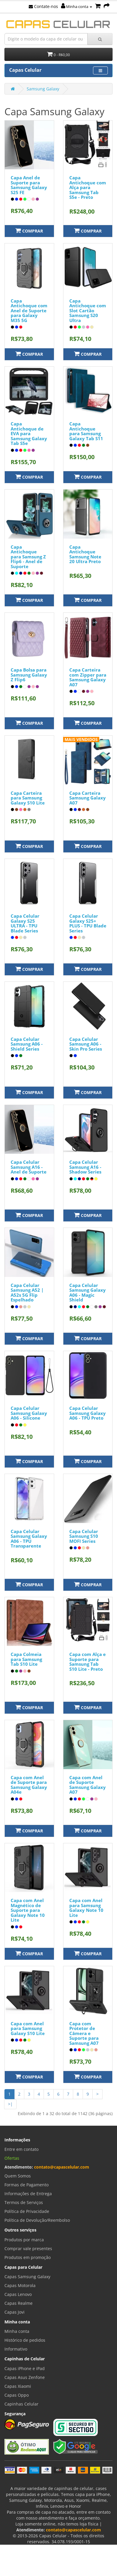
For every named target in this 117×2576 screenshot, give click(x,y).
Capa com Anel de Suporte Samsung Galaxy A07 (87, 1784)
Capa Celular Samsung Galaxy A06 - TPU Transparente (29, 1538)
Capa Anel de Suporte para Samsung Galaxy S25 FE (29, 185)
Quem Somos (17, 2176)
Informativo (15, 2349)
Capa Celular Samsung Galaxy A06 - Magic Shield (87, 1292)
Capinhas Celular (21, 2404)
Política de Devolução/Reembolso (37, 2220)
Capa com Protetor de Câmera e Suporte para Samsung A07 (84, 2033)
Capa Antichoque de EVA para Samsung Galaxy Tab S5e (29, 433)
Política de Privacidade (26, 2211)
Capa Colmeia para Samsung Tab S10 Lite (26, 1659)
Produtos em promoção (27, 2257)
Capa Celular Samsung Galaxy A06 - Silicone (29, 1413)
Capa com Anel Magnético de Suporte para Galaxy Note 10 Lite (28, 1910)
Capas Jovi (14, 2312)
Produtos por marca (24, 2239)
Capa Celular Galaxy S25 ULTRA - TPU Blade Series (25, 923)
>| (10, 2104)
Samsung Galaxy (43, 89)
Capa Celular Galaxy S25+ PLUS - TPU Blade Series (87, 923)
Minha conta (76, 6)
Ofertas (11, 2158)
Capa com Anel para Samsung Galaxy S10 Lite (28, 2028)
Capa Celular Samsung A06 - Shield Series (27, 1044)
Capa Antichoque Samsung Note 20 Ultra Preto (85, 554)
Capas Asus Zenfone (24, 2377)
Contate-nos (43, 6)
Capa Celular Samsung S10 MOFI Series (83, 1536)
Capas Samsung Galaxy (27, 2276)
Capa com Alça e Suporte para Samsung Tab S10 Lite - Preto (87, 1661)
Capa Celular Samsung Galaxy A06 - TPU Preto (87, 1413)
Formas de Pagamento (26, 2184)
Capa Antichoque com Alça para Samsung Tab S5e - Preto (87, 187)
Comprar (29, 230)
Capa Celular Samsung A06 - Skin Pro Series (85, 1044)
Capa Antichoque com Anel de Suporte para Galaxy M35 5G (29, 310)
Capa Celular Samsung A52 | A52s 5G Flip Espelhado (27, 1292)
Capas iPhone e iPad (24, 2368)
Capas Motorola (20, 2285)
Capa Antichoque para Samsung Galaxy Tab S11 (86, 431)
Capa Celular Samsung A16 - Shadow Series (85, 1167)
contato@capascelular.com (61, 2167)
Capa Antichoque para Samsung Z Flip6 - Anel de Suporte (28, 556)
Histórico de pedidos (24, 2340)
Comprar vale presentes (28, 2248)
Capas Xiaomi (17, 2386)
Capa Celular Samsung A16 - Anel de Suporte (29, 1167)
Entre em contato (21, 2149)
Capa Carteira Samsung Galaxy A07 (87, 798)
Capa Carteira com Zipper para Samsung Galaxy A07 (87, 677)
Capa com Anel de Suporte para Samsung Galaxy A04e (29, 1784)
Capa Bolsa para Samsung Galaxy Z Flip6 (29, 674)
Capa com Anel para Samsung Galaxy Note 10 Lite (86, 1907)
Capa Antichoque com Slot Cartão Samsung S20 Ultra (87, 310)
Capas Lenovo (18, 2294)
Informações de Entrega (28, 2193)
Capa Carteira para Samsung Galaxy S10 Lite (28, 798)
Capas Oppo (16, 2395)
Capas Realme (18, 2303)
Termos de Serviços (23, 2202)
